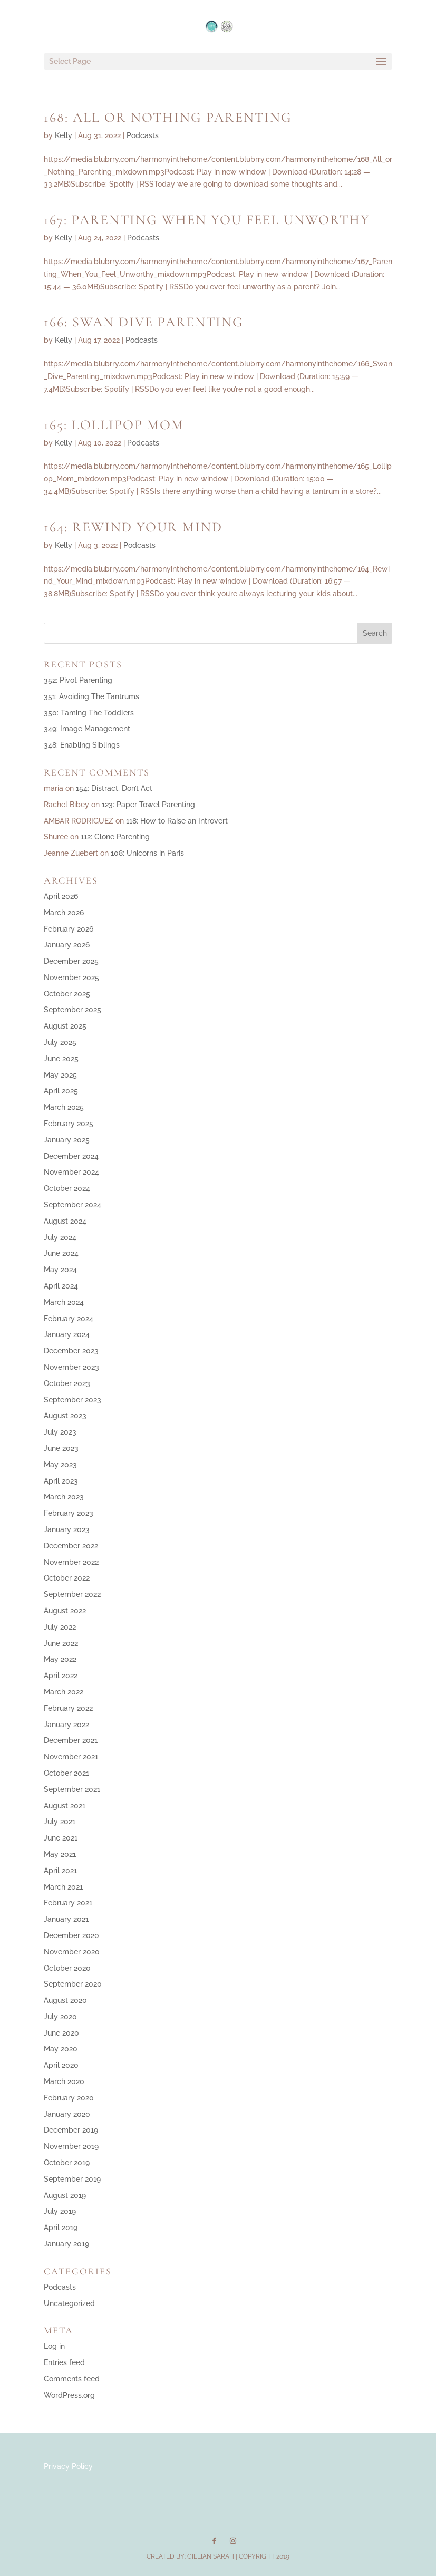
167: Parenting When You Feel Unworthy (207, 219)
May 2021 (60, 1854)
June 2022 (61, 1643)
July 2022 (60, 1627)
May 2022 (60, 1659)
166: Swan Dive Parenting (144, 322)
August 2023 (65, 1415)
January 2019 (66, 2244)
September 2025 (72, 1009)
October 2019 (67, 2162)
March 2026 (64, 912)
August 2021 (64, 1806)
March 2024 (64, 1302)
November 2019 (71, 2146)
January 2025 (67, 1140)
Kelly (63, 135)
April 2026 (61, 896)
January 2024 (67, 1334)
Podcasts (143, 135)
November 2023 (71, 1367)
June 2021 (60, 1838)
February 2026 (68, 929)
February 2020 (69, 2098)
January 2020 (67, 2114)
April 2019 (60, 2227)
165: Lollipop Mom (114, 425)
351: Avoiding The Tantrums (91, 696)
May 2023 (60, 1464)
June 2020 (61, 2033)
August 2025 (65, 1026)
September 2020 (73, 1984)
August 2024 (65, 1221)
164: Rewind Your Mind (133, 527)
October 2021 (66, 1773)
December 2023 (71, 1351)
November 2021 (71, 1756)
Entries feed (64, 2362)
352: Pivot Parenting (78, 680)
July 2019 (60, 2211)
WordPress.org (69, 2395)
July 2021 (59, 1821)
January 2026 (67, 945)
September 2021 (72, 1789)
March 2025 (64, 1107)
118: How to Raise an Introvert (177, 821)
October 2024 (67, 1188)
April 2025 (61, 1091)
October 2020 (67, 1968)
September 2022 (72, 1594)
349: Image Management (87, 728)
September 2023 (72, 1400)
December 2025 (71, 961)
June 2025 (61, 1058)
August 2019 (65, 2195)
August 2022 (65, 1610)
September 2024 (72, 1204)
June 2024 (61, 1253)
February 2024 (68, 1318)
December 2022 (71, 1546)
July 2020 (60, 2016)
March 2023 (64, 1497)
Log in (54, 2346)
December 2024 (71, 1156)
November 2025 (71, 977)
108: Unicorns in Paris (147, 853)
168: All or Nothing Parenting (168, 117)
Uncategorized (69, 2303)
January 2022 (66, 1724)
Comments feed (72, 2379)
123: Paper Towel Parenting (148, 804)
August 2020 (65, 2000)
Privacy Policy (68, 2466)
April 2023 (61, 1481)
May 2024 (60, 1269)
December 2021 (71, 1740)
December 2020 (71, 1935)
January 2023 (67, 1529)
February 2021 (68, 1903)
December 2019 (71, 2130)
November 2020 (72, 1952)
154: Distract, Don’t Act (114, 788)
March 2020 (64, 2081)
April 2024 (61, 1286)
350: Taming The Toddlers (89, 713)
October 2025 (67, 994)
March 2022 (63, 1692)
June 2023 (61, 1448)
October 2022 (67, 1578)
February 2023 (68, 1513)
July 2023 (60, 1432)
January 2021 (66, 1919)
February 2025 (68, 1123)
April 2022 (60, 1675)
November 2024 (71, 1172)
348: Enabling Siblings (82, 745)
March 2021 (63, 1887)
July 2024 (60, 1237)
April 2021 (60, 1870)
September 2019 (72, 2179)
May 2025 (60, 1075)
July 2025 (60, 1042)
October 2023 (67, 1383)
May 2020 (60, 2049)
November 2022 (71, 1562)
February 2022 (68, 1708)
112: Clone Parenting (115, 836)
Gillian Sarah (210, 2556)
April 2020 (61, 2065)
